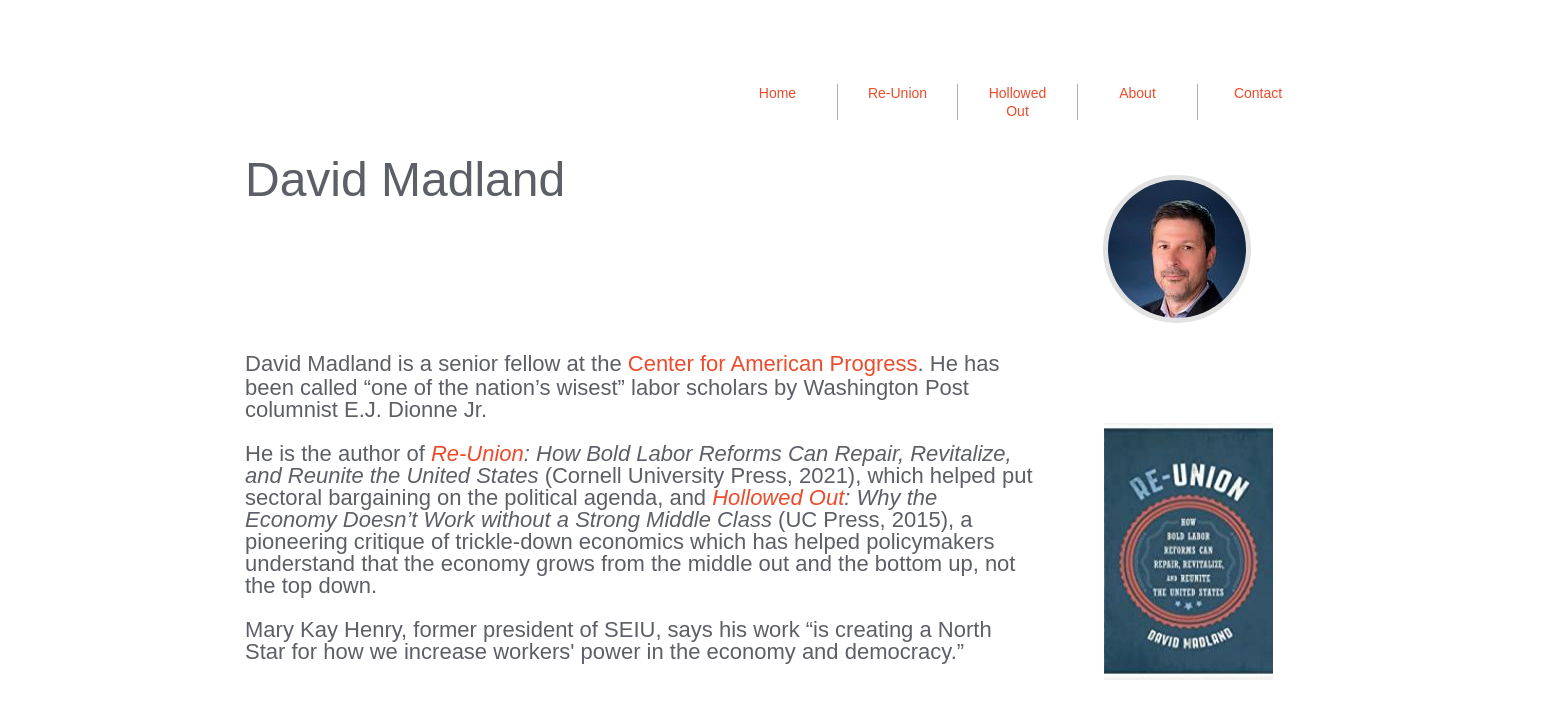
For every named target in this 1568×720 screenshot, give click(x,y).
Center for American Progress (773, 363)
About (1137, 93)
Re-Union (897, 93)
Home (777, 93)
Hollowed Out (778, 497)
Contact (1258, 93)
